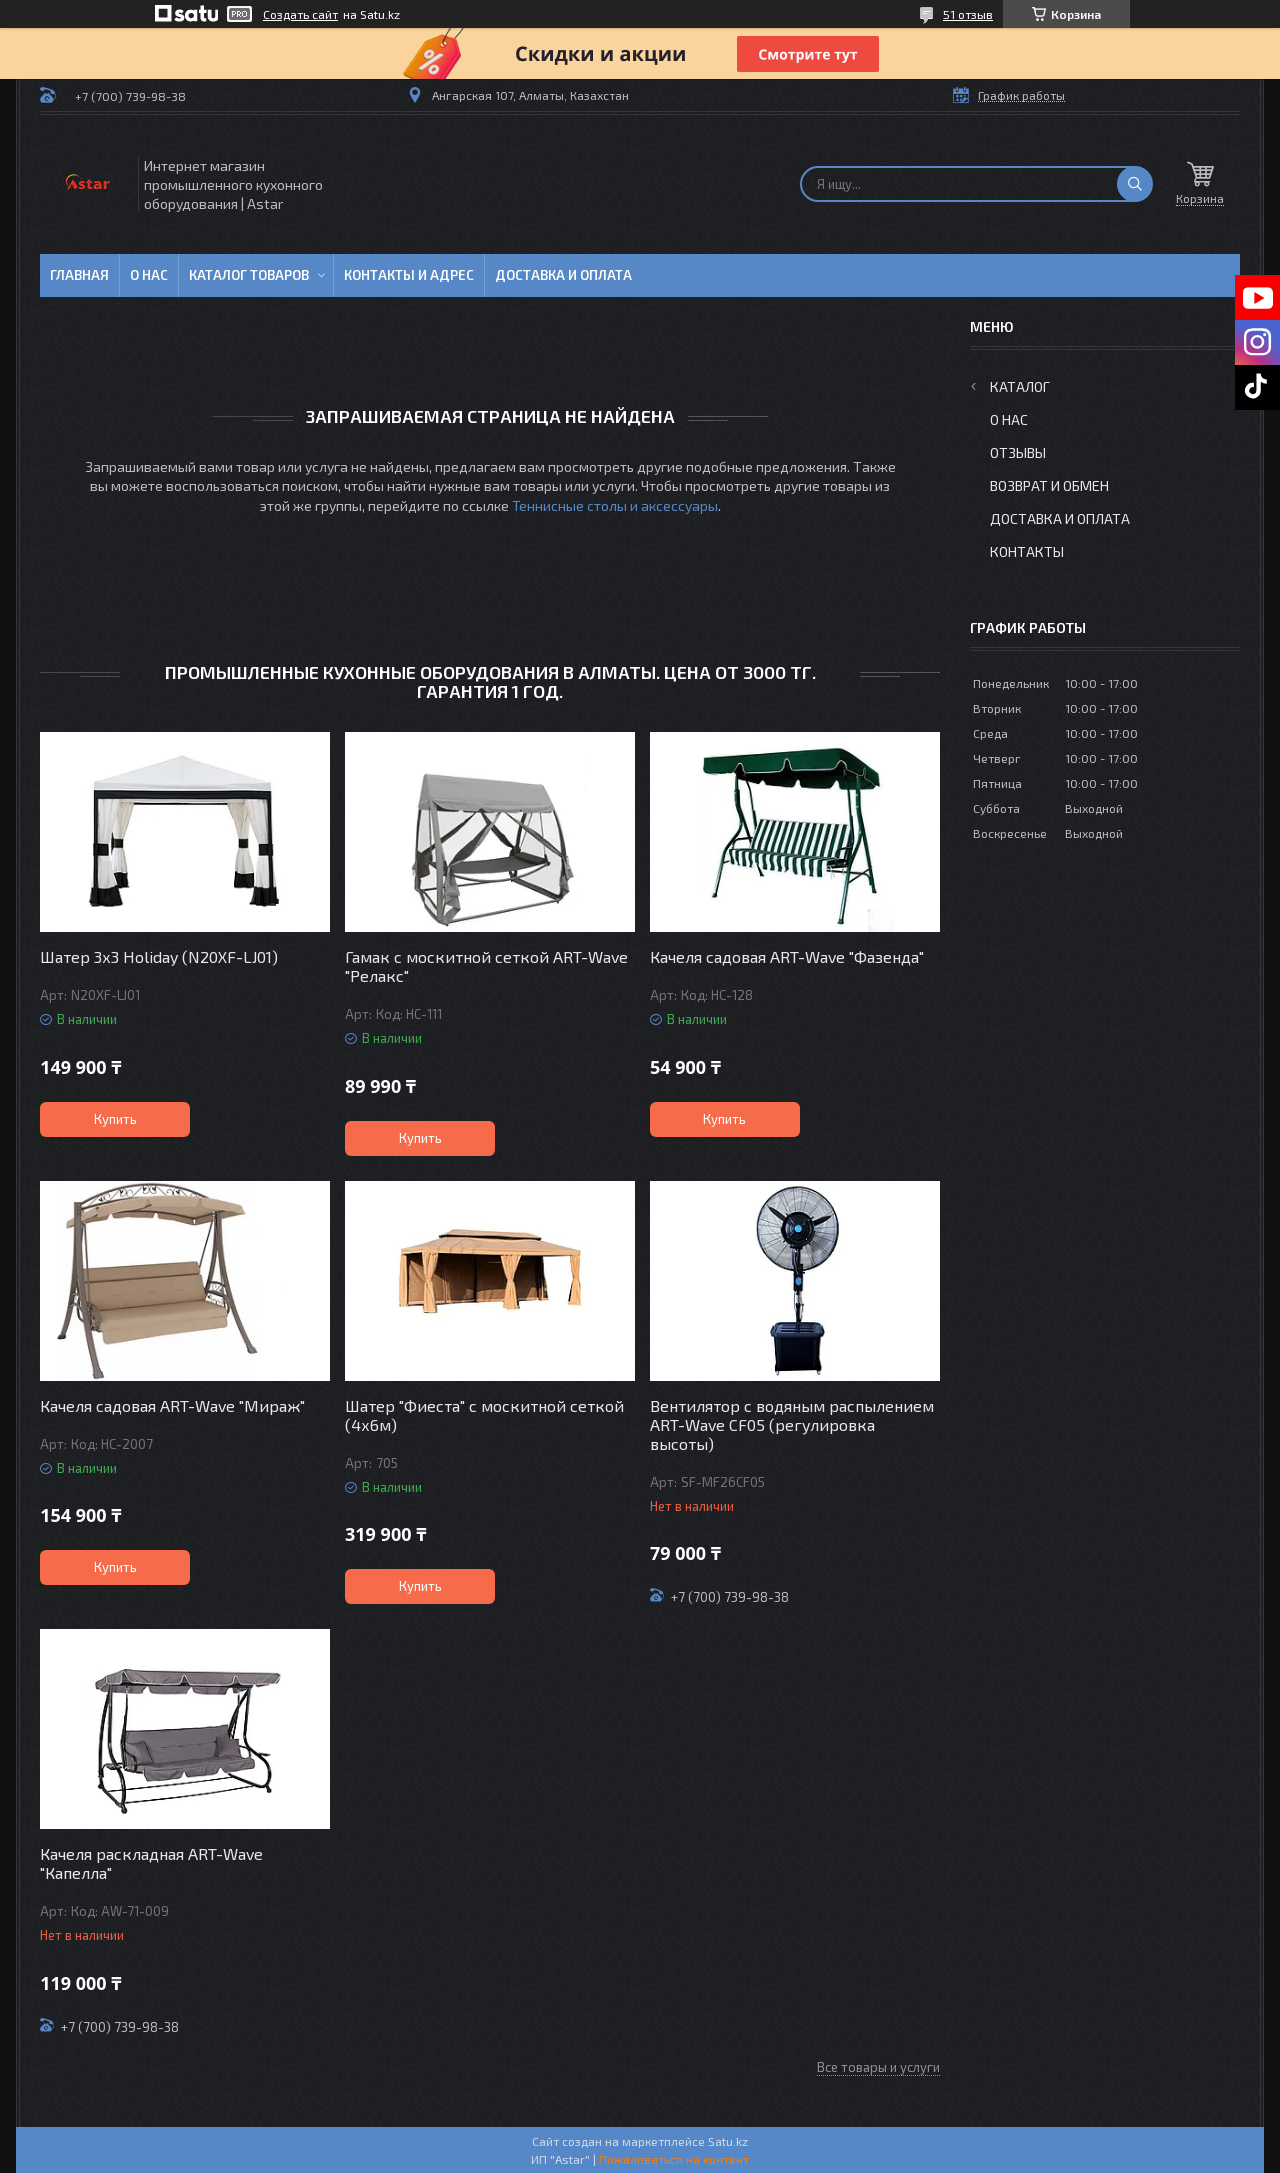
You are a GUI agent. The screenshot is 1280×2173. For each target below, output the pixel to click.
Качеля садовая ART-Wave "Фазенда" (787, 956)
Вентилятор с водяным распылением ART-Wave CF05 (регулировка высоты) (792, 1424)
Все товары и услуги (878, 2067)
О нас (149, 275)
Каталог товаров (249, 275)
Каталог (1020, 386)
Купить (115, 1119)
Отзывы (1018, 452)
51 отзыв (968, 14)
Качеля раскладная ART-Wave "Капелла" (151, 1863)
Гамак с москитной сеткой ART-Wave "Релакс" (486, 966)
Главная (79, 275)
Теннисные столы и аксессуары (615, 505)
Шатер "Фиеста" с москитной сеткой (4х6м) (484, 1415)
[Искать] (1135, 184)
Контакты (1027, 551)
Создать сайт (300, 14)
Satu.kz (728, 2141)
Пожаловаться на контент (674, 2159)
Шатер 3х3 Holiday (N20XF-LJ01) (159, 956)
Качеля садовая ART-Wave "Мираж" (172, 1405)
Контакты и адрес (409, 275)
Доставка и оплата (563, 275)
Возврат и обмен (1049, 485)
